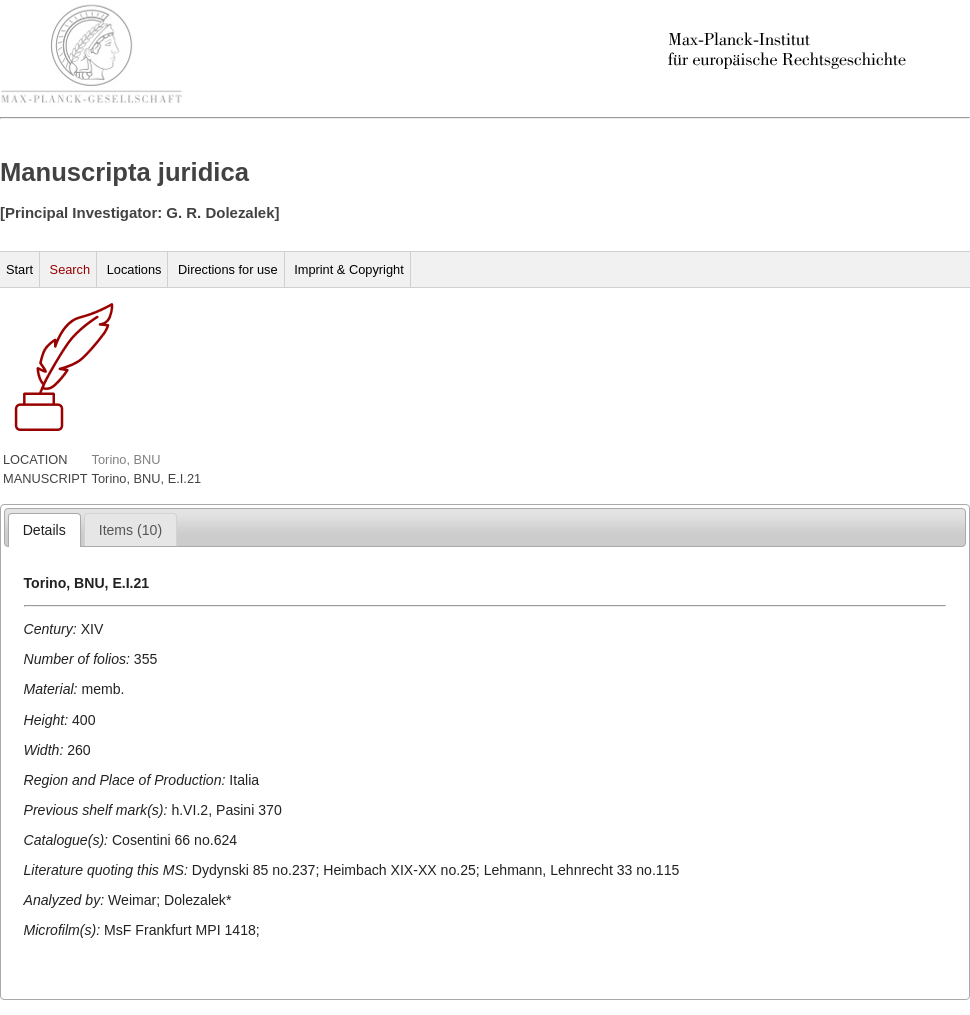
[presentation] (44, 530)
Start (19, 269)
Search (70, 269)
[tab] (44, 530)
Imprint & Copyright (349, 269)
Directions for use (228, 269)
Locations (134, 269)
